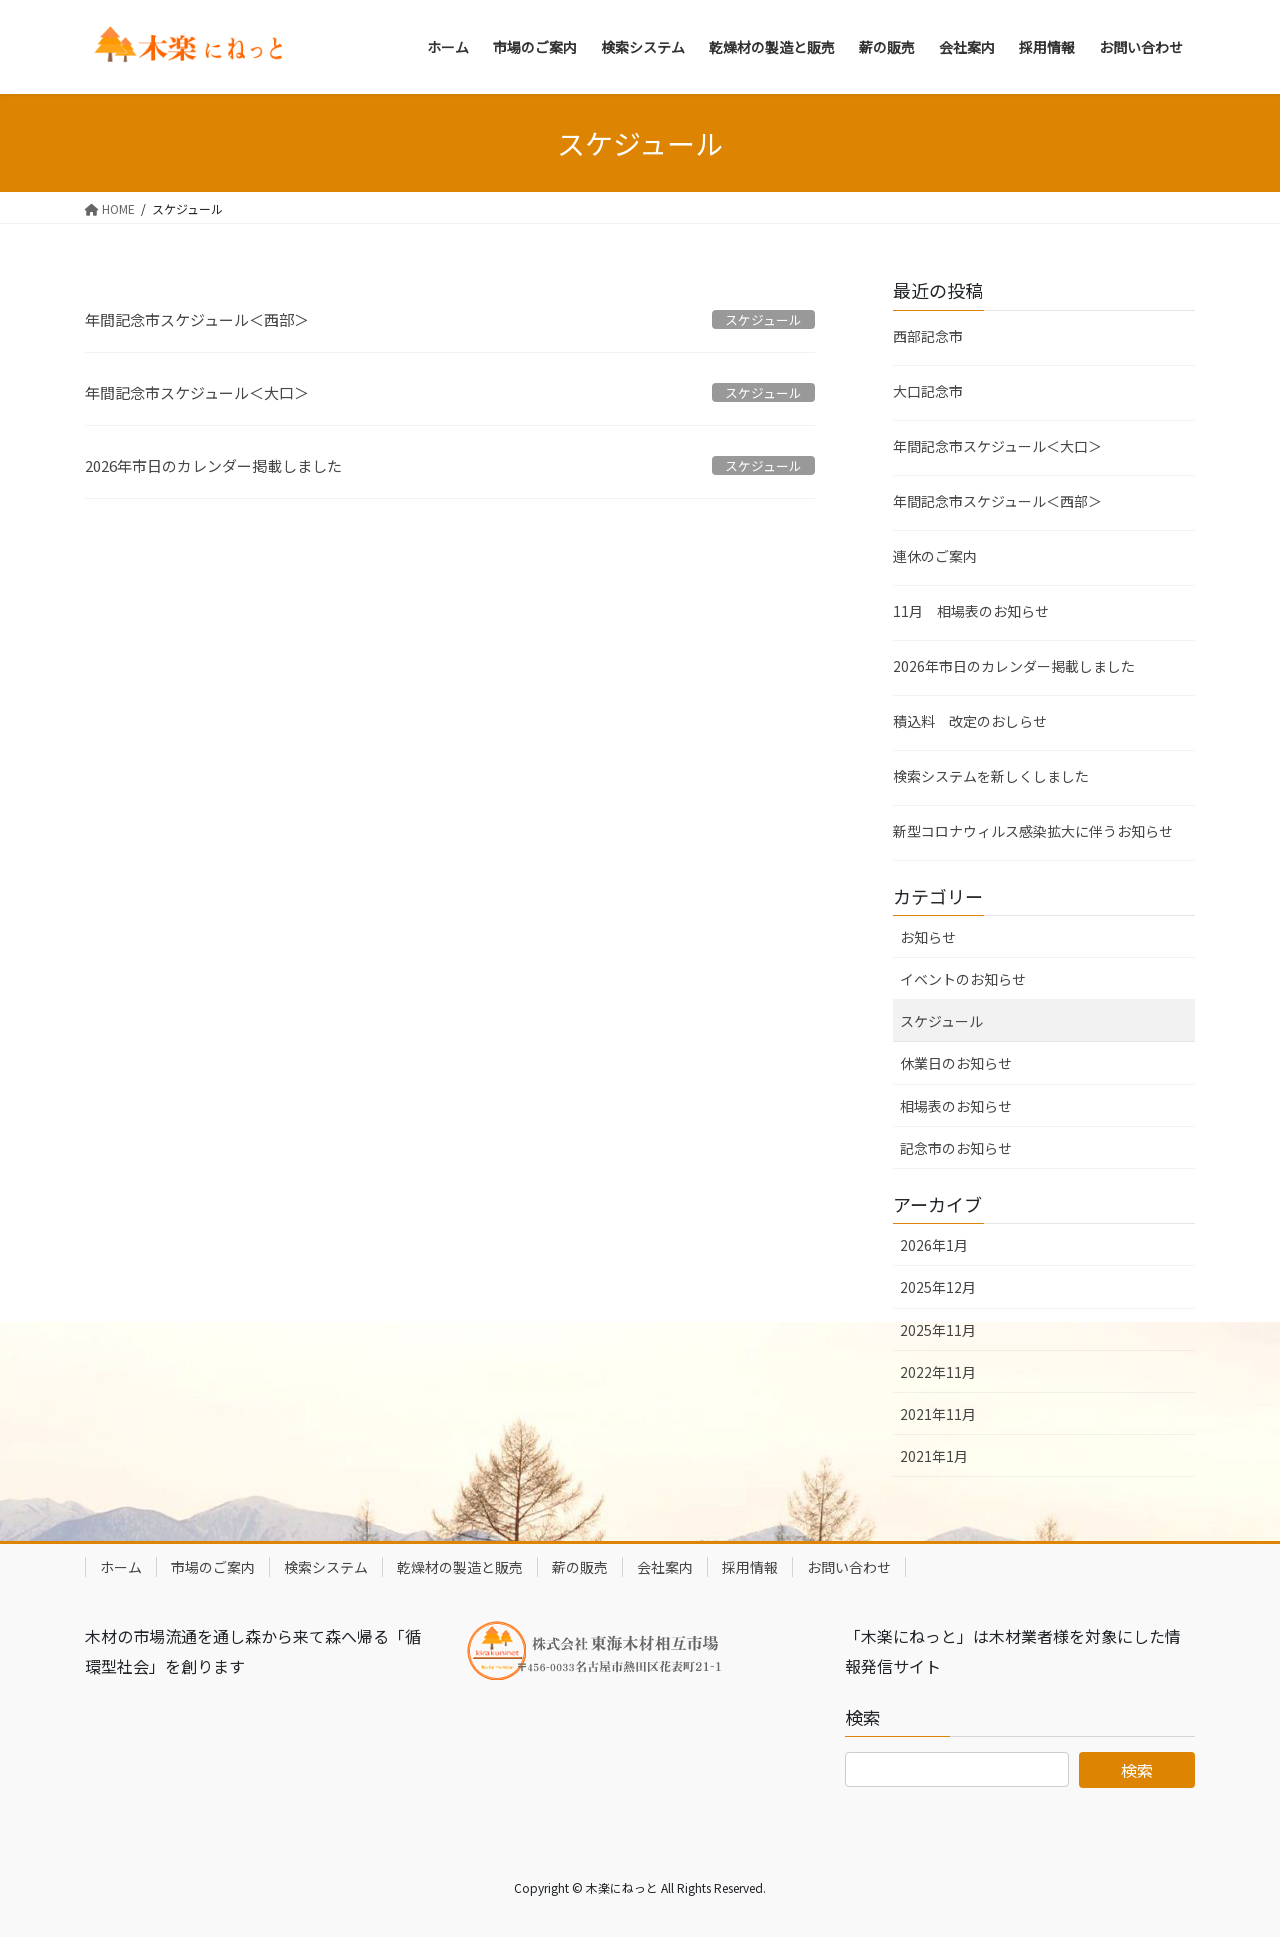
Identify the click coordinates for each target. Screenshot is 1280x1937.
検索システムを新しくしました (991, 776)
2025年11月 (938, 1330)
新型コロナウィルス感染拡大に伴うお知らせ (1033, 831)
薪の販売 (580, 1567)
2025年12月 (938, 1287)
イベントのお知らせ (963, 979)
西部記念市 (928, 336)
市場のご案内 (213, 1567)
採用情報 (750, 1567)
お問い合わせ (849, 1567)
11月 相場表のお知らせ (971, 611)
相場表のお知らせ (956, 1106)
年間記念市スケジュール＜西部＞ (197, 319)
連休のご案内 (935, 556)
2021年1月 (934, 1456)
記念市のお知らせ (956, 1148)
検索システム (326, 1567)
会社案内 (665, 1567)
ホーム (121, 1567)
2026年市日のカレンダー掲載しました (213, 465)
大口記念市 (928, 391)
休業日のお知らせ (956, 1063)
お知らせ (928, 937)
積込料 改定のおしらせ (970, 721)
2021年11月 (938, 1414)
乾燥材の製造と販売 (460, 1567)
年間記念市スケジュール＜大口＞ (197, 392)
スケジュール (941, 1021)
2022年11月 (938, 1372)
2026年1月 (934, 1245)
